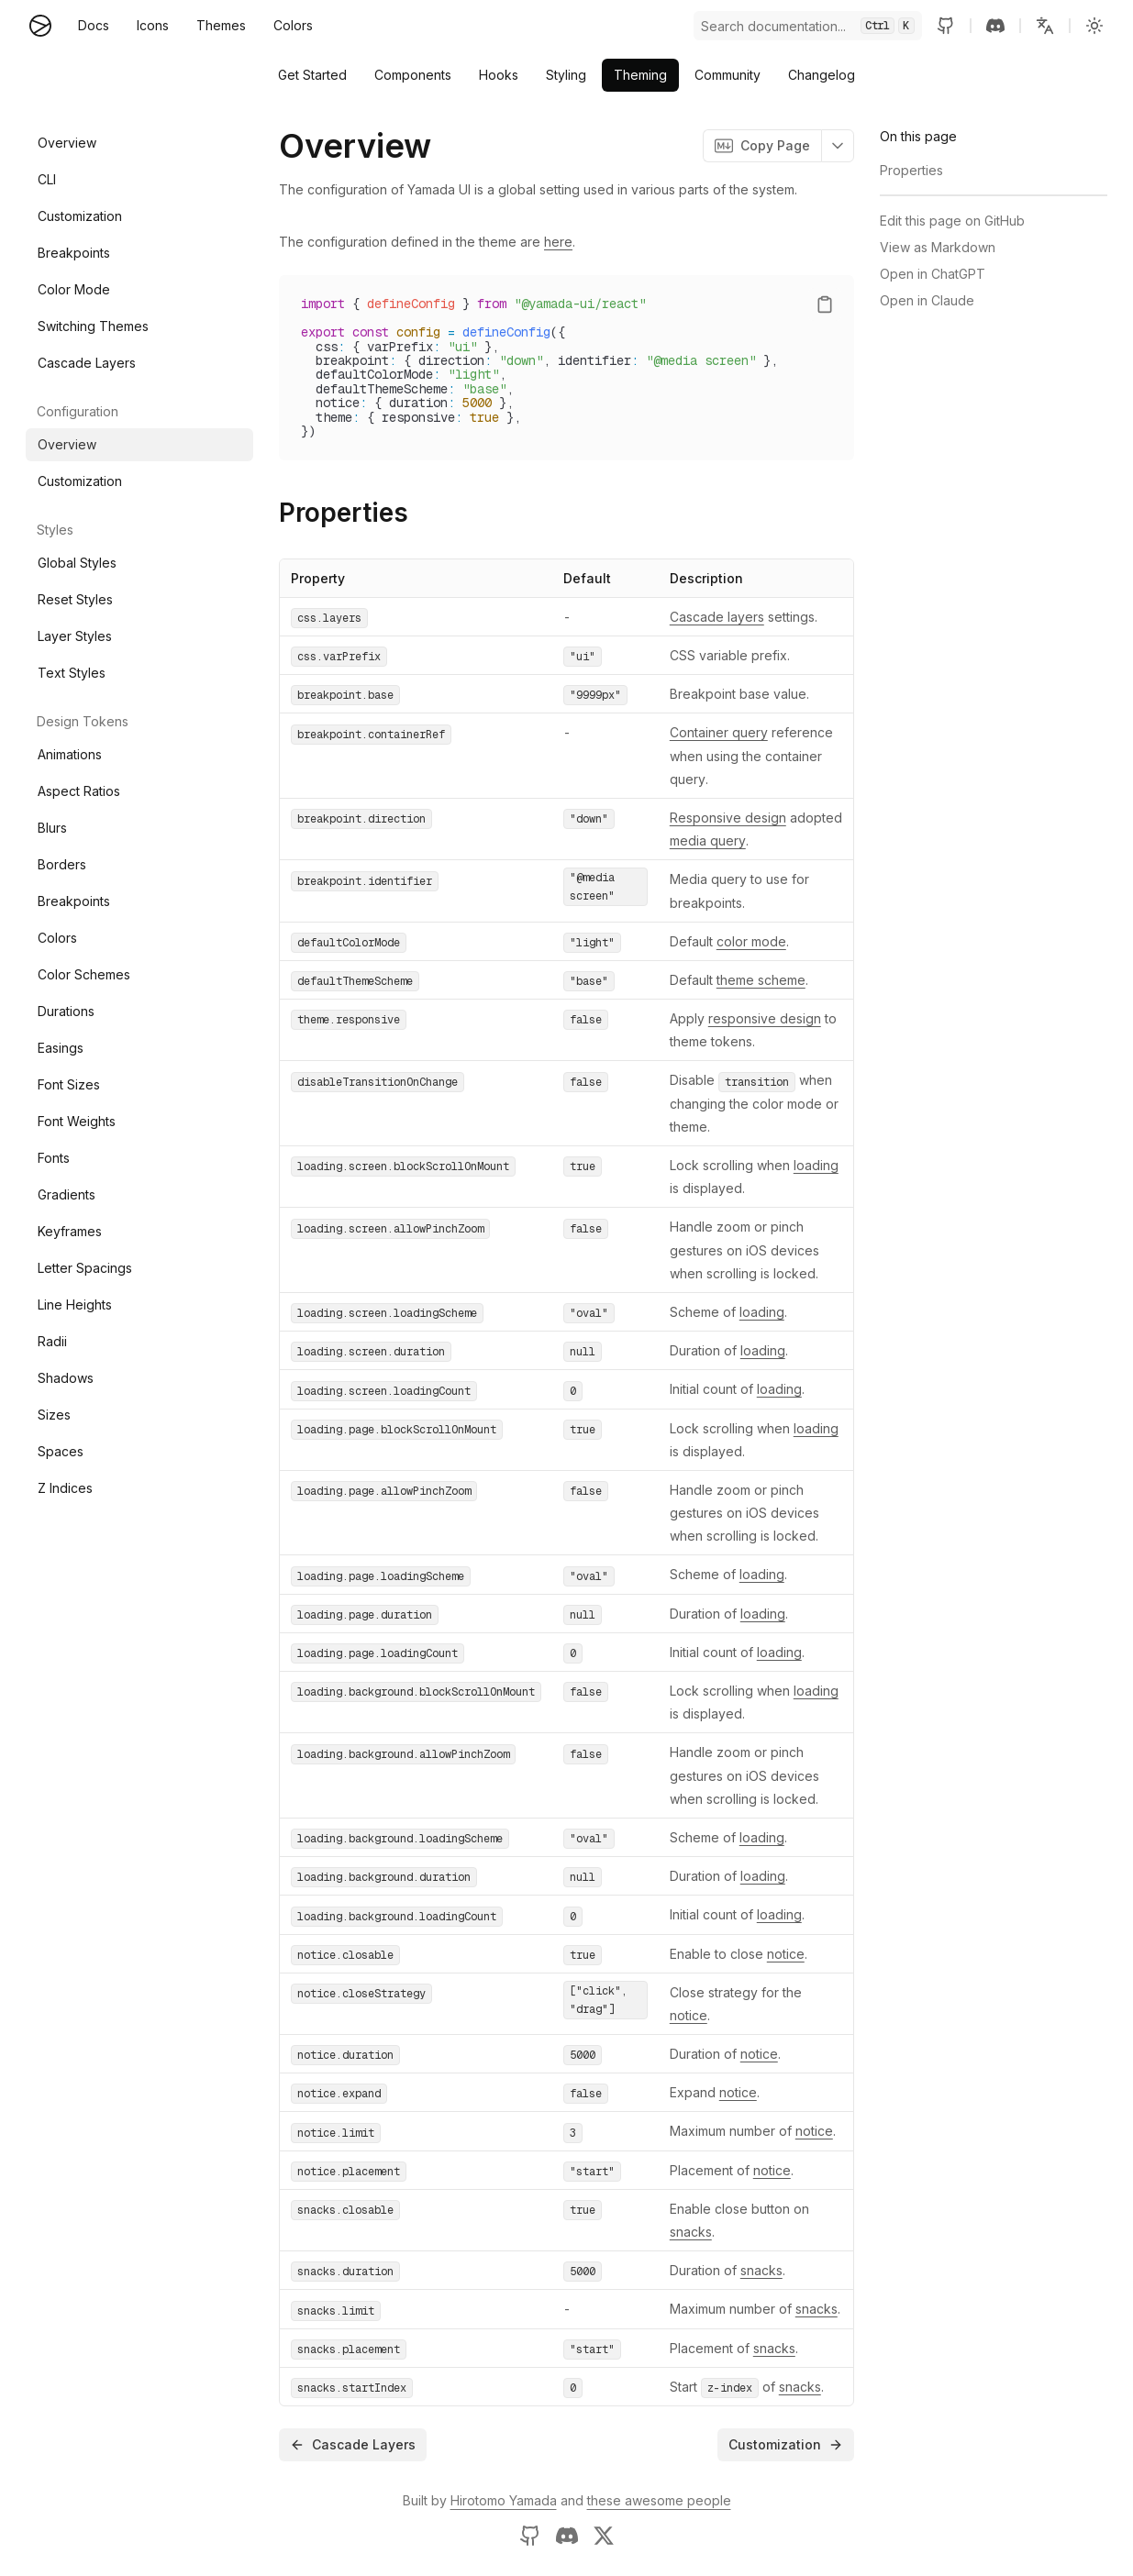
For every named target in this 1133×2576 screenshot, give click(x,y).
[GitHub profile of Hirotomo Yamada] (530, 2536)
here (558, 241)
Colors (293, 25)
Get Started (312, 75)
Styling (566, 75)
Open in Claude (927, 300)
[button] (1044, 25)
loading (816, 1165)
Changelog (821, 75)
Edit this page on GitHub (952, 220)
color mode (751, 941)
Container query (719, 732)
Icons (153, 25)
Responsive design (728, 817)
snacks (691, 2231)
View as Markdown (937, 247)
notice (786, 1954)
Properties (343, 512)
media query (708, 840)
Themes (221, 25)
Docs (93, 25)
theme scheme (760, 980)
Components (412, 75)
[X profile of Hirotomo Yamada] (604, 2536)
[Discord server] (995, 25)
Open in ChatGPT (932, 274)
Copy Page (762, 146)
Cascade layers (717, 617)
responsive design (764, 1018)
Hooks (498, 75)
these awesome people (659, 2500)
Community (727, 75)
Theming (640, 75)
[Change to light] (1094, 25)
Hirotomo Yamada (503, 2500)
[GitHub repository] (945, 25)
